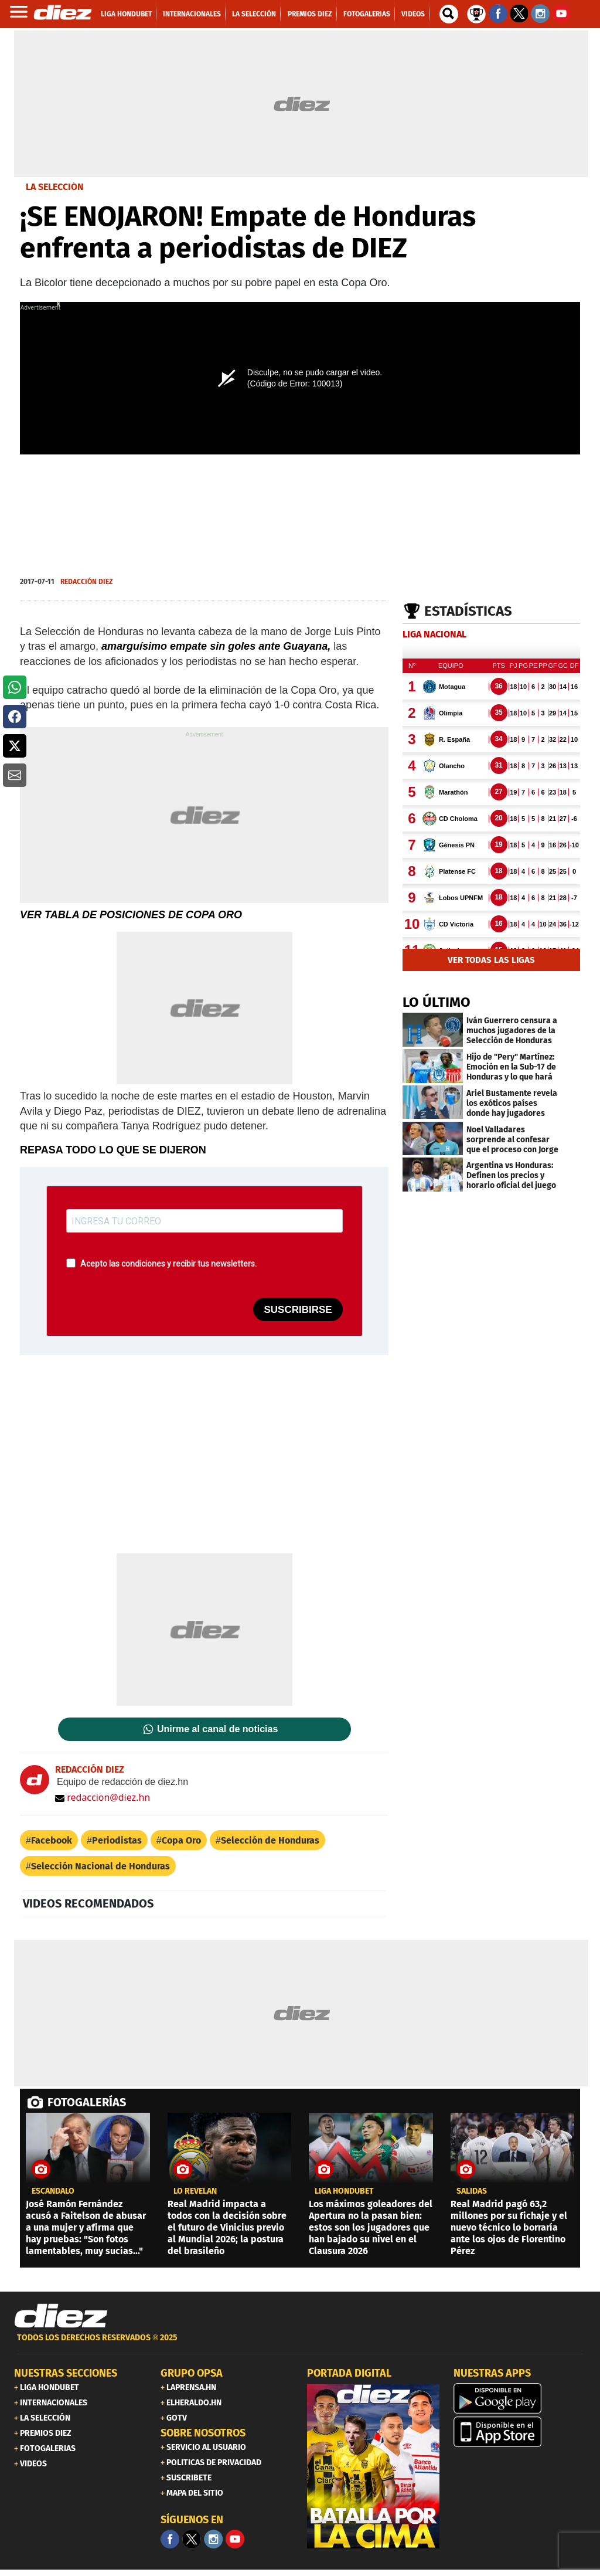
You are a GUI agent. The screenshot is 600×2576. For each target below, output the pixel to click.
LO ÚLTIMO (437, 1002)
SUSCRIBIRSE (298, 1309)
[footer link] (300, 2344)
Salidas (471, 2191)
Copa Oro (181, 1840)
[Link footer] (61, 2316)
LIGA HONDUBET (344, 2191)
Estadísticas (468, 611)
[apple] (520, 2432)
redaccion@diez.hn (102, 1797)
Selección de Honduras (270, 1840)
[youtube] (235, 2539)
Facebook (51, 1840)
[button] (14, 687)
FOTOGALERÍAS (86, 2102)
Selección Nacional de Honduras (100, 1866)
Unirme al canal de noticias (217, 1729)
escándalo (53, 2191)
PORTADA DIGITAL (349, 2373)
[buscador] (448, 14)
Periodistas (117, 1840)
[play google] (520, 2398)
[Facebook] (170, 2539)
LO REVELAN (195, 2191)
